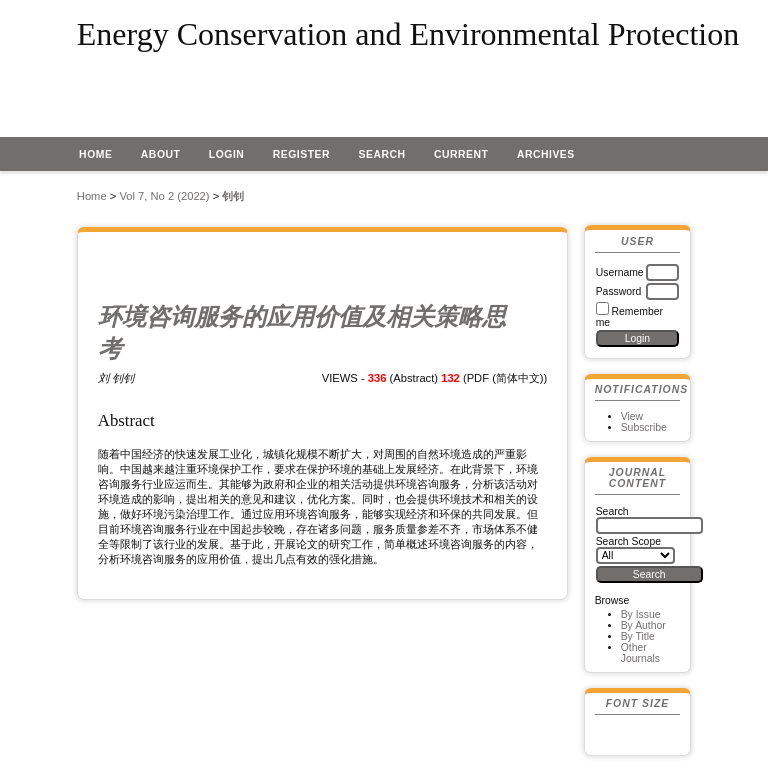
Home (95, 154)
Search (382, 154)
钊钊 (233, 196)
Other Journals (640, 653)
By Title (638, 636)
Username (620, 272)
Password (619, 291)
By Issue (641, 614)
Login (227, 154)
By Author (643, 625)
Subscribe (644, 427)
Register (301, 154)
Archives (546, 154)
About (161, 154)
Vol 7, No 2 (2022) (164, 196)
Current (461, 154)
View (632, 416)
